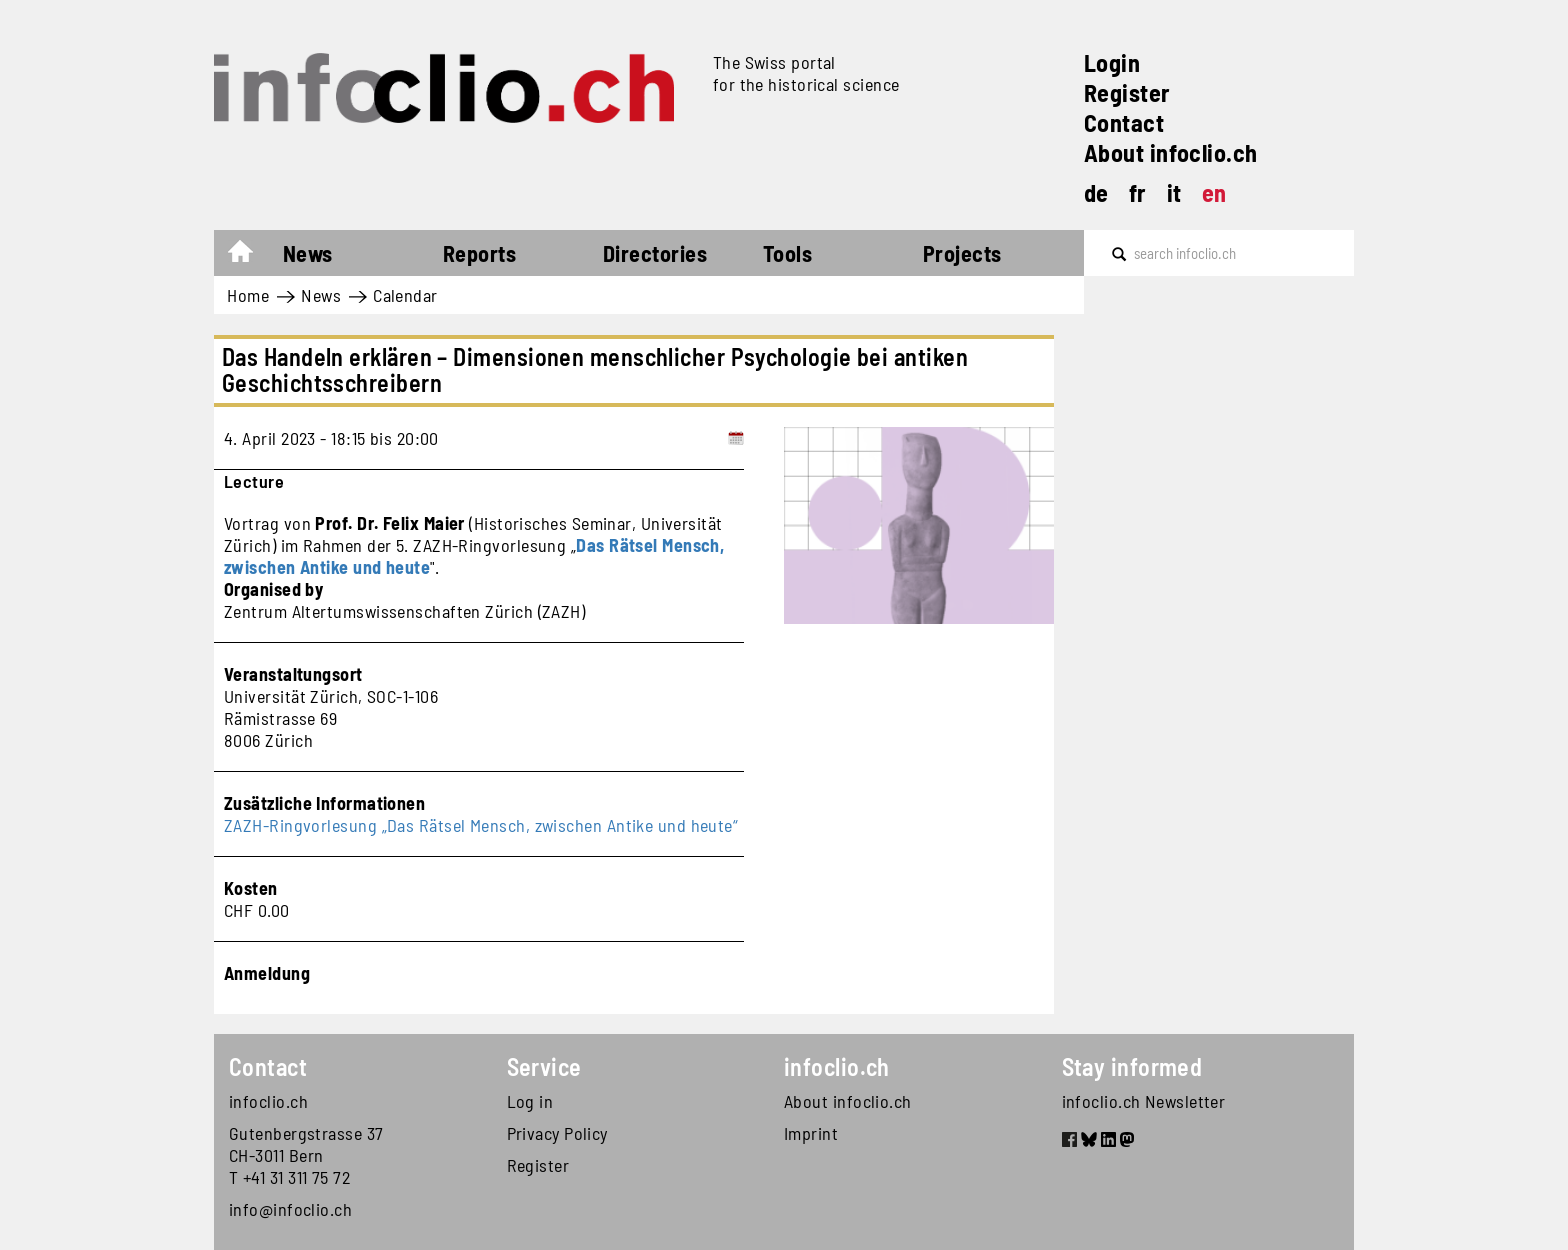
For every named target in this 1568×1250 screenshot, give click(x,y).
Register (1127, 92)
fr (1138, 192)
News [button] (308, 253)
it (1174, 192)
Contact (1124, 122)
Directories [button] (655, 253)
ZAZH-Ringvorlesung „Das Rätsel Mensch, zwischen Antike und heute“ (481, 825)
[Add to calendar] (736, 438)
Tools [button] (787, 253)
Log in (530, 1101)
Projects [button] (962, 253)
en (1214, 192)
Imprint (811, 1133)
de (1096, 192)
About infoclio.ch (1171, 152)
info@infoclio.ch (290, 1209)
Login (1112, 62)
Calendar (405, 295)
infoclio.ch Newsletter (1144, 1101)
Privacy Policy (557, 1133)
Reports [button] (479, 253)
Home (250, 256)
